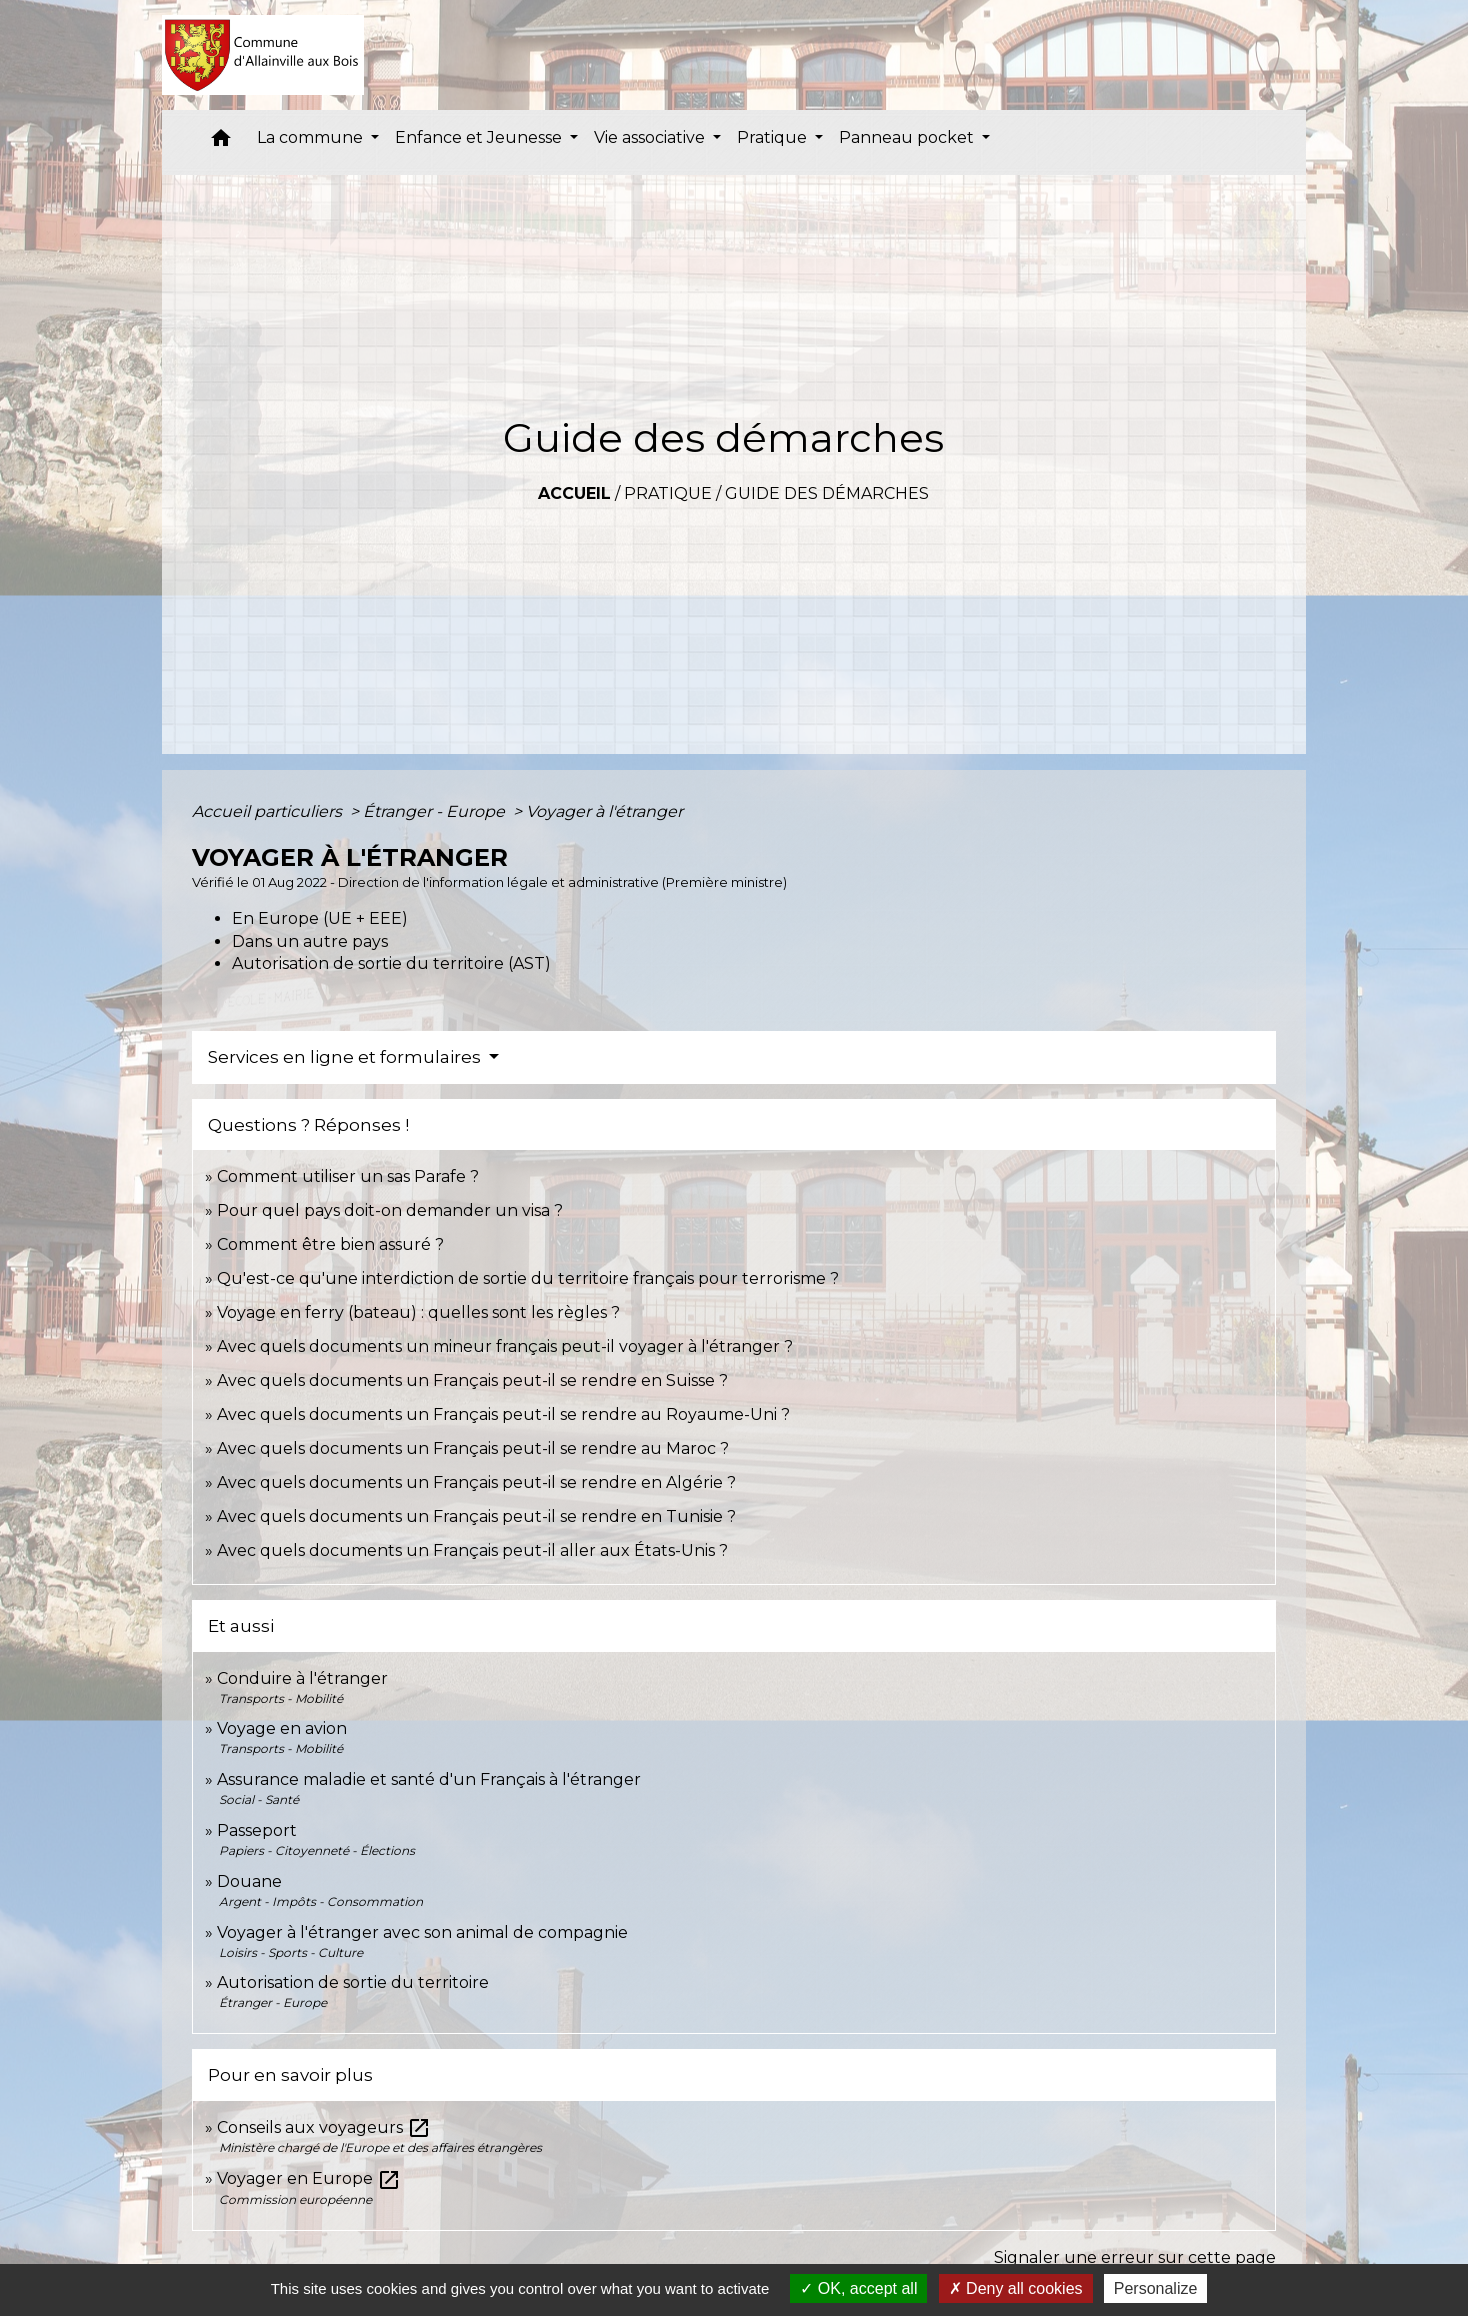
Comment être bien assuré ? (330, 1244)
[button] (221, 142)
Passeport (257, 1830)
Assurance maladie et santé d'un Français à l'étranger (429, 1779)
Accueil (574, 493)
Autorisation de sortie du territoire (353, 1982)
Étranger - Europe (436, 811)
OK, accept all (858, 2288)
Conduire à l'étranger (302, 1678)
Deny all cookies (1016, 2288)
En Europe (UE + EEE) (320, 918)
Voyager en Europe (309, 2178)
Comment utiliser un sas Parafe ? (348, 1176)
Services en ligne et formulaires (346, 1057)
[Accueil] (263, 55)
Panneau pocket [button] (908, 137)
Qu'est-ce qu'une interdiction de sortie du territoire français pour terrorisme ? (528, 1278)
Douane (249, 1881)
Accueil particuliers (269, 811)
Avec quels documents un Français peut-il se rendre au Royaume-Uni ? (503, 1414)
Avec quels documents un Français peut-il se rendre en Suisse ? (472, 1380)
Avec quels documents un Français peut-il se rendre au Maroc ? (473, 1448)
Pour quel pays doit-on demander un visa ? (390, 1210)
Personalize (1156, 2288)
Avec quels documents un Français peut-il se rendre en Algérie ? (476, 1482)
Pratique (668, 493)
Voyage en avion (282, 1728)
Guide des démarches (827, 493)
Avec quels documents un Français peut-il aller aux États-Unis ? (472, 1550)
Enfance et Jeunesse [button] (480, 137)
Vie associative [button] (651, 137)
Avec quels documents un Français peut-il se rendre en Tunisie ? (476, 1516)
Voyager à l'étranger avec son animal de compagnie (422, 1932)
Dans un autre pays (310, 941)
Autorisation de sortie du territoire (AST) (391, 963)
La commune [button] (312, 137)
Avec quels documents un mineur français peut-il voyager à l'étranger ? (505, 1346)
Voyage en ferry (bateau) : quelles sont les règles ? (418, 1312)
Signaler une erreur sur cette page (1135, 2257)
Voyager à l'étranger (604, 811)
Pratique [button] (774, 137)
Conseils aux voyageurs (324, 2127)
